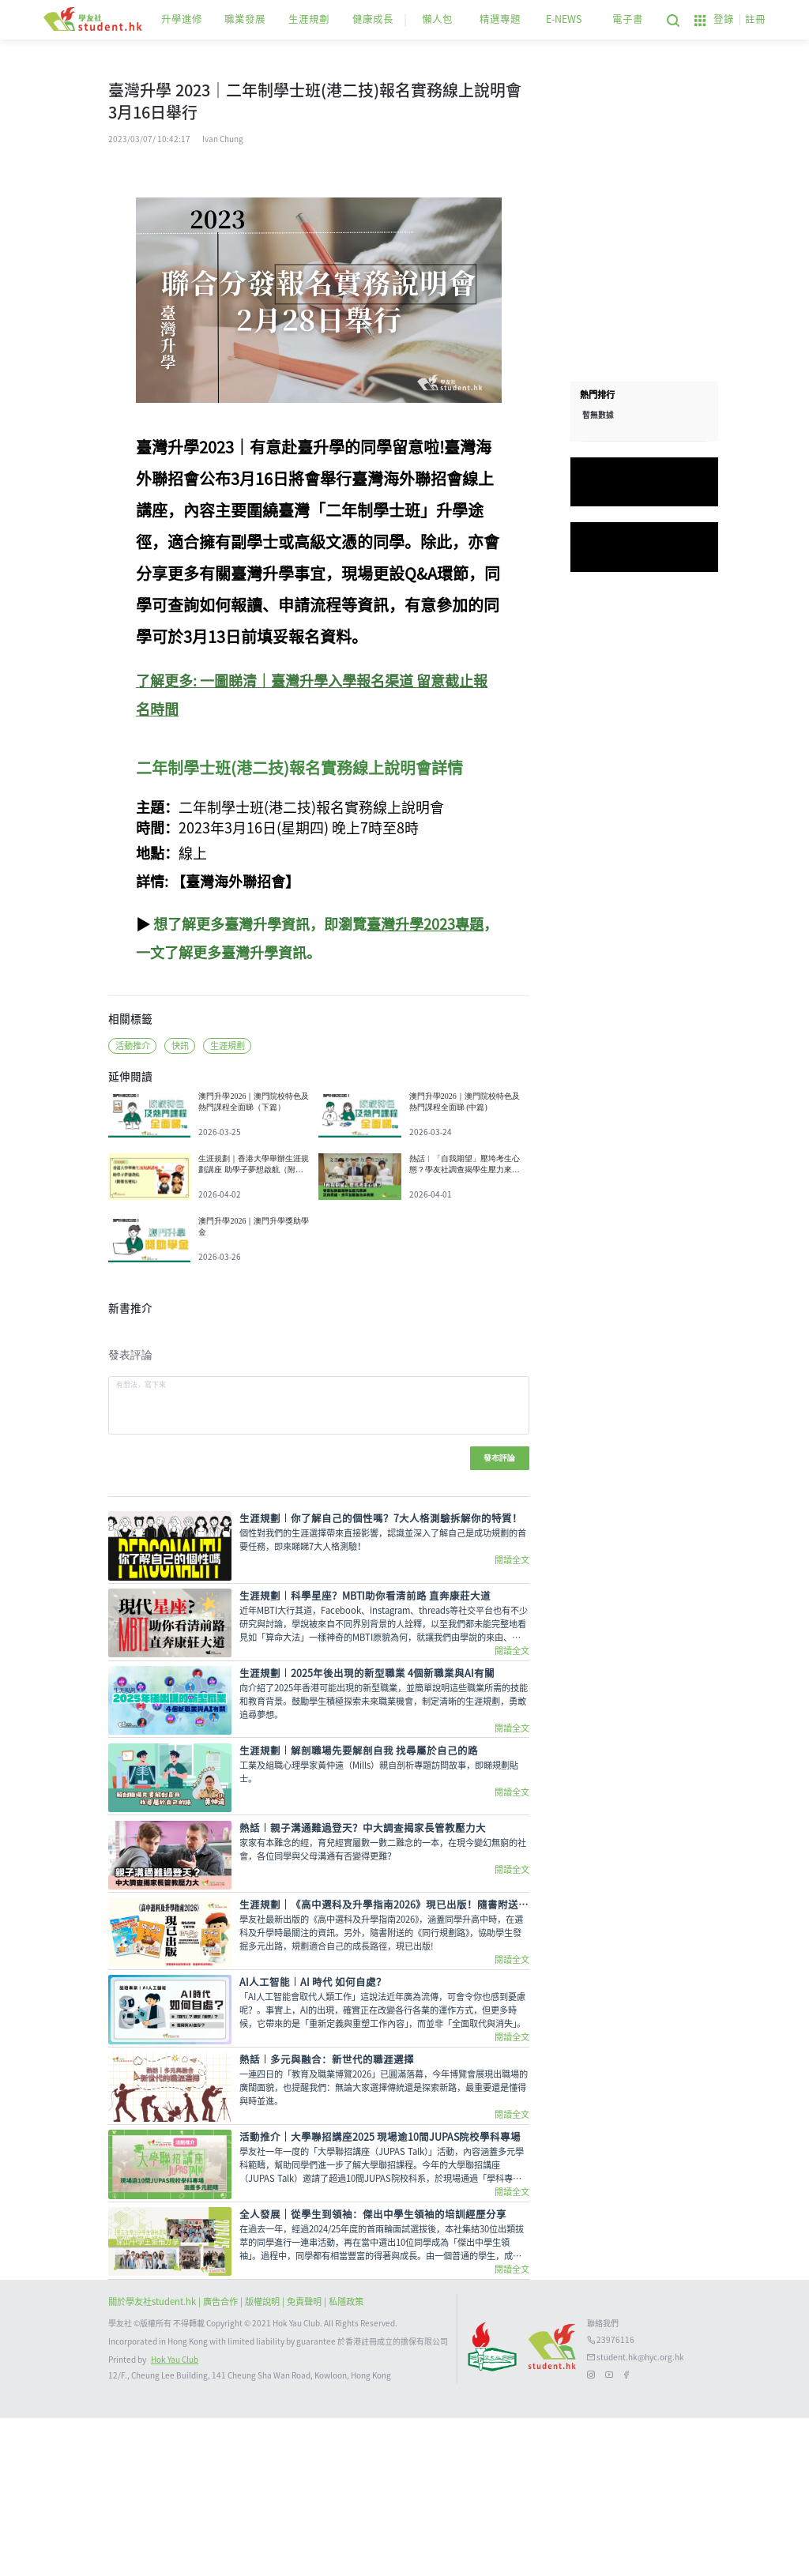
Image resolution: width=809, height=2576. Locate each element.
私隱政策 (346, 2460)
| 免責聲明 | (305, 2460)
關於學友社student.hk (153, 2460)
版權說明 (263, 2460)
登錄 (723, 19)
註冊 (755, 19)
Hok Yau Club (174, 2517)
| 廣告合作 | (221, 2460)
